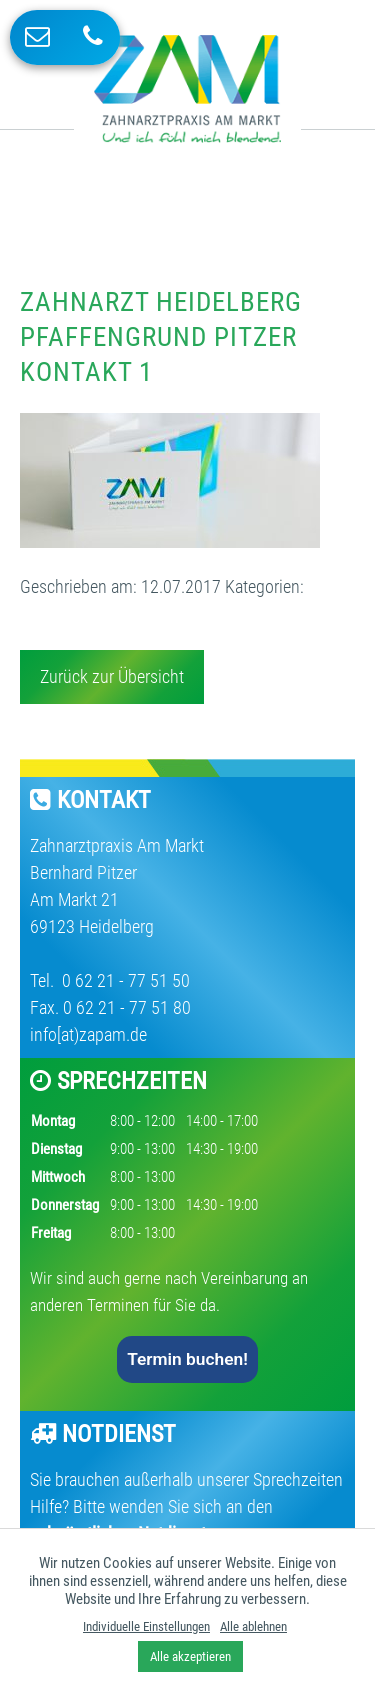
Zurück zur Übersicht (112, 676)
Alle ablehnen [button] (253, 1626)
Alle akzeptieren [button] (190, 1656)
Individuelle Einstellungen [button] (146, 1626)
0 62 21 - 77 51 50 (124, 980)
